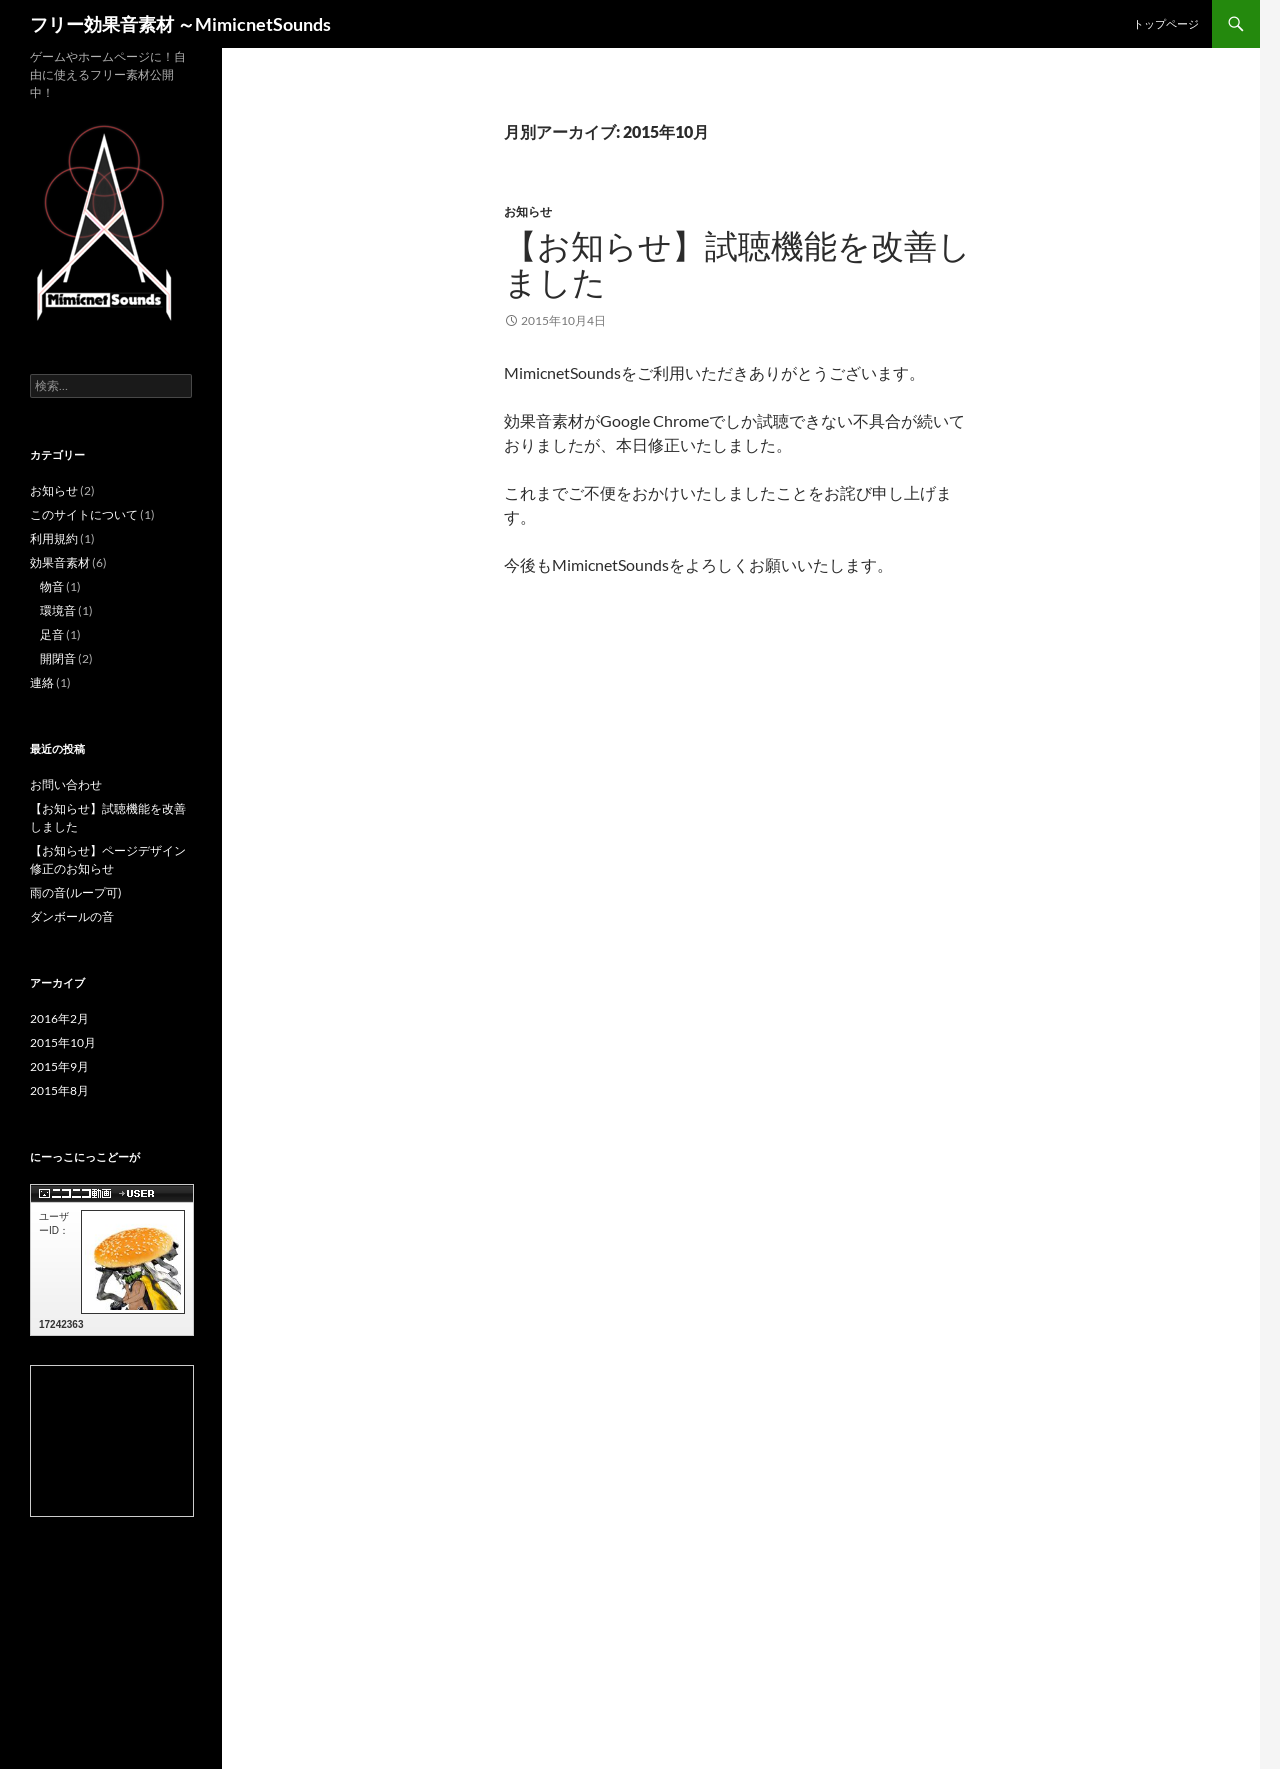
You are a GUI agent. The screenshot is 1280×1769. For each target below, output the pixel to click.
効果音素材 (60, 562)
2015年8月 (59, 1090)
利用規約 (54, 538)
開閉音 (58, 658)
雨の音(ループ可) (76, 892)
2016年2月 (59, 1018)
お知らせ (528, 211)
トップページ (1166, 23)
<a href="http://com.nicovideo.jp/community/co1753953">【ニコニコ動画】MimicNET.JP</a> (112, 1441)
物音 (52, 586)
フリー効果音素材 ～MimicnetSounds (180, 24)
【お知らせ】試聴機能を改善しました (737, 263)
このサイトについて (84, 514)
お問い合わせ (66, 784)
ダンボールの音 (72, 916)
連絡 (42, 682)
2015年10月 (63, 1042)
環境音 (58, 610)
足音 (52, 634)
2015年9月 (59, 1066)
